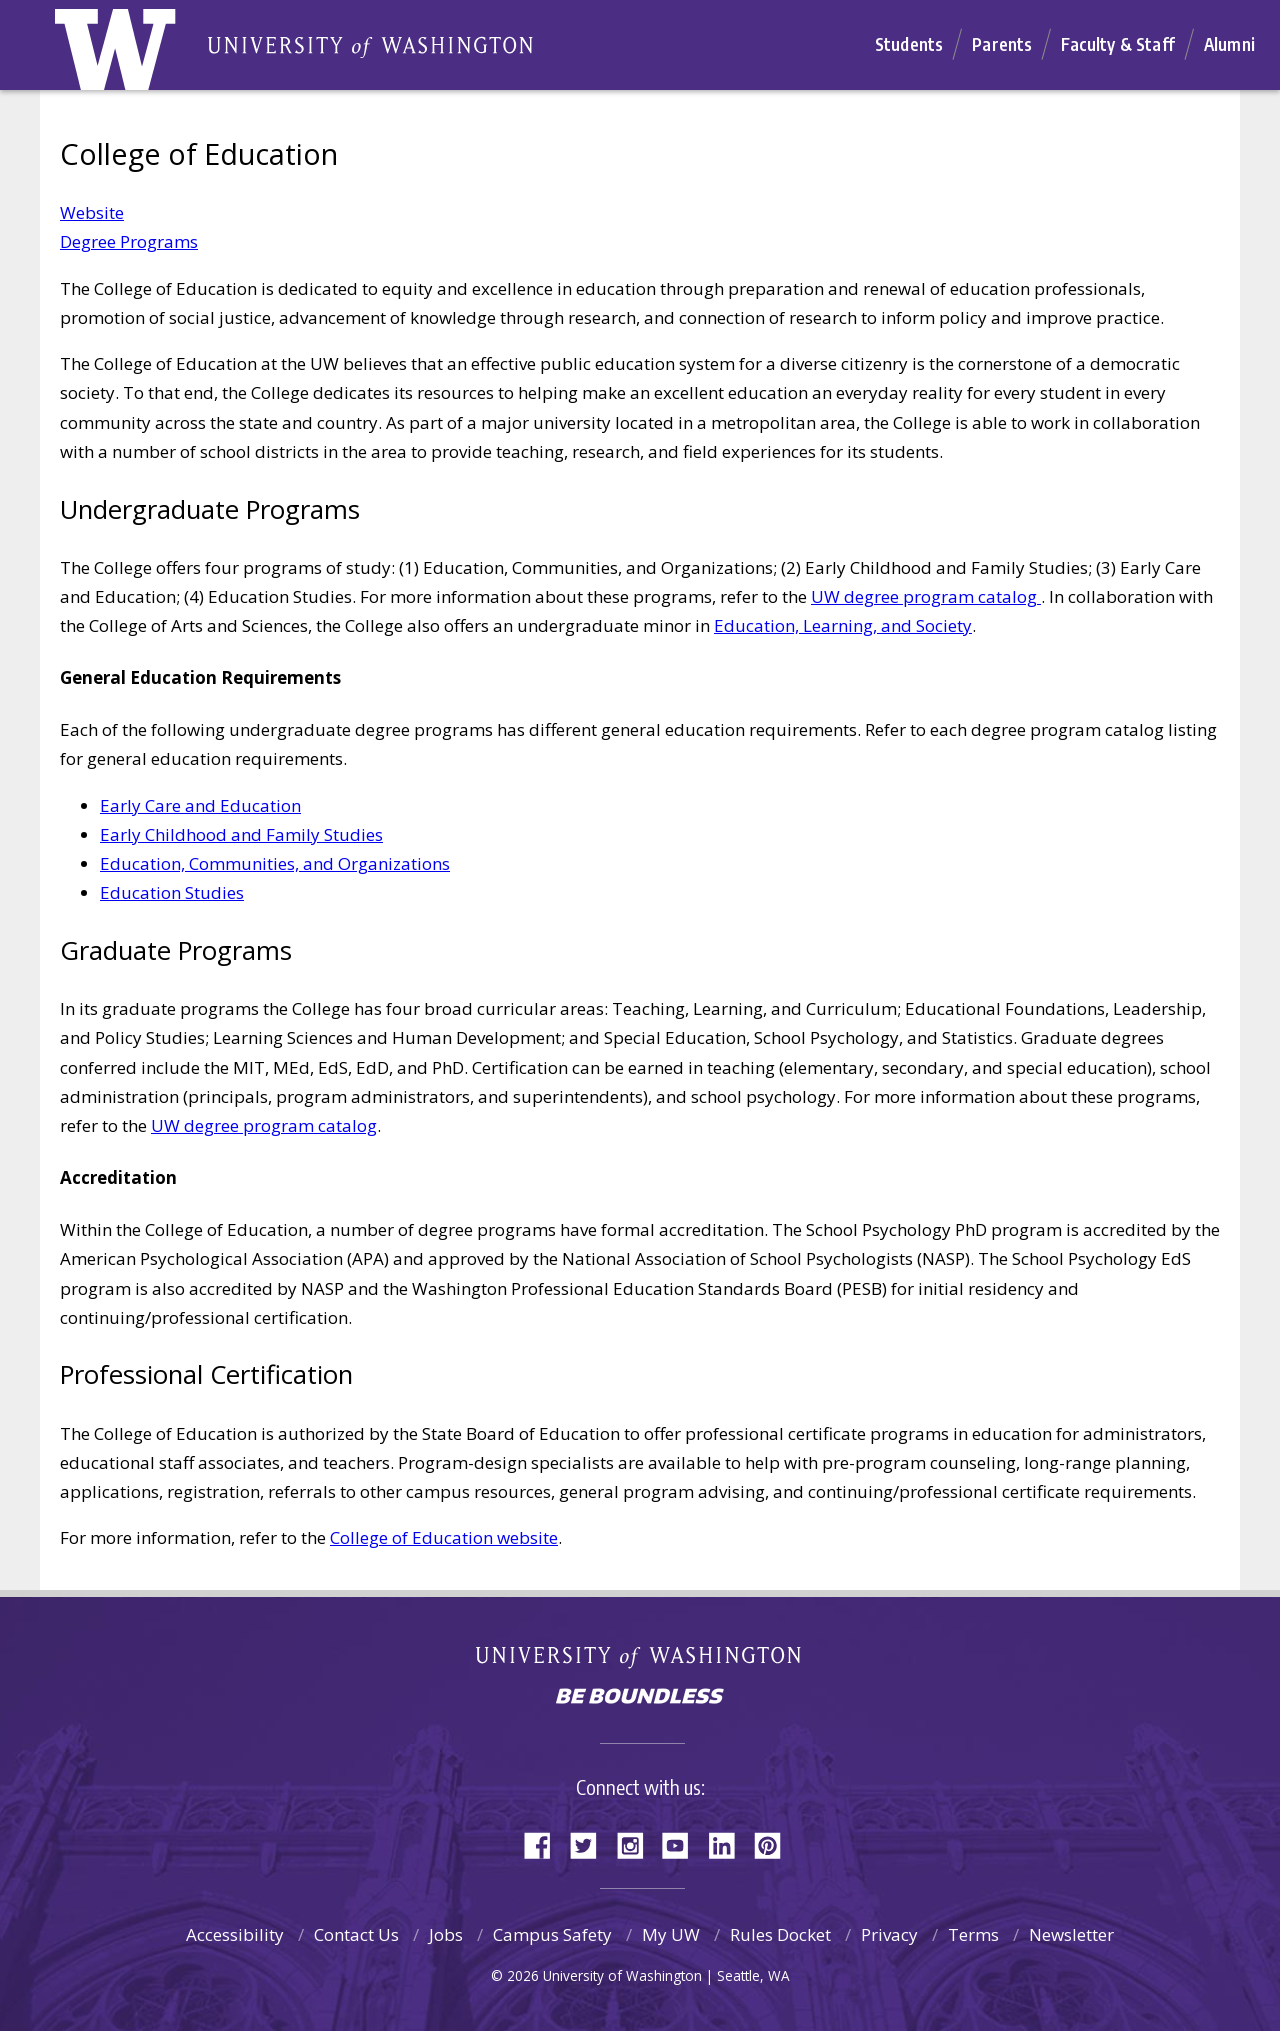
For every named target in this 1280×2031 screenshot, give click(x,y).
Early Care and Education (200, 805)
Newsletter (1071, 1934)
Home (136, 55)
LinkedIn (729, 1843)
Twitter (591, 1843)
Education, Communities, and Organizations (275, 863)
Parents (1002, 44)
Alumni (1229, 44)
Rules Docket (780, 1934)
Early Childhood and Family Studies (241, 834)
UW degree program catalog (926, 596)
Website (92, 212)
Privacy (889, 1934)
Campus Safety (552, 1934)
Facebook (545, 1843)
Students (909, 44)
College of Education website (444, 1537)
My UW (671, 1934)
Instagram (637, 1843)
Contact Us (356, 1934)
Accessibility (235, 1934)
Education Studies (172, 892)
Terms (973, 1934)
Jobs (446, 1934)
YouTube (683, 1843)
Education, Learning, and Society (843, 625)
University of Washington (640, 1661)
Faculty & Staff (1118, 44)
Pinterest (775, 1843)
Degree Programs (129, 241)
